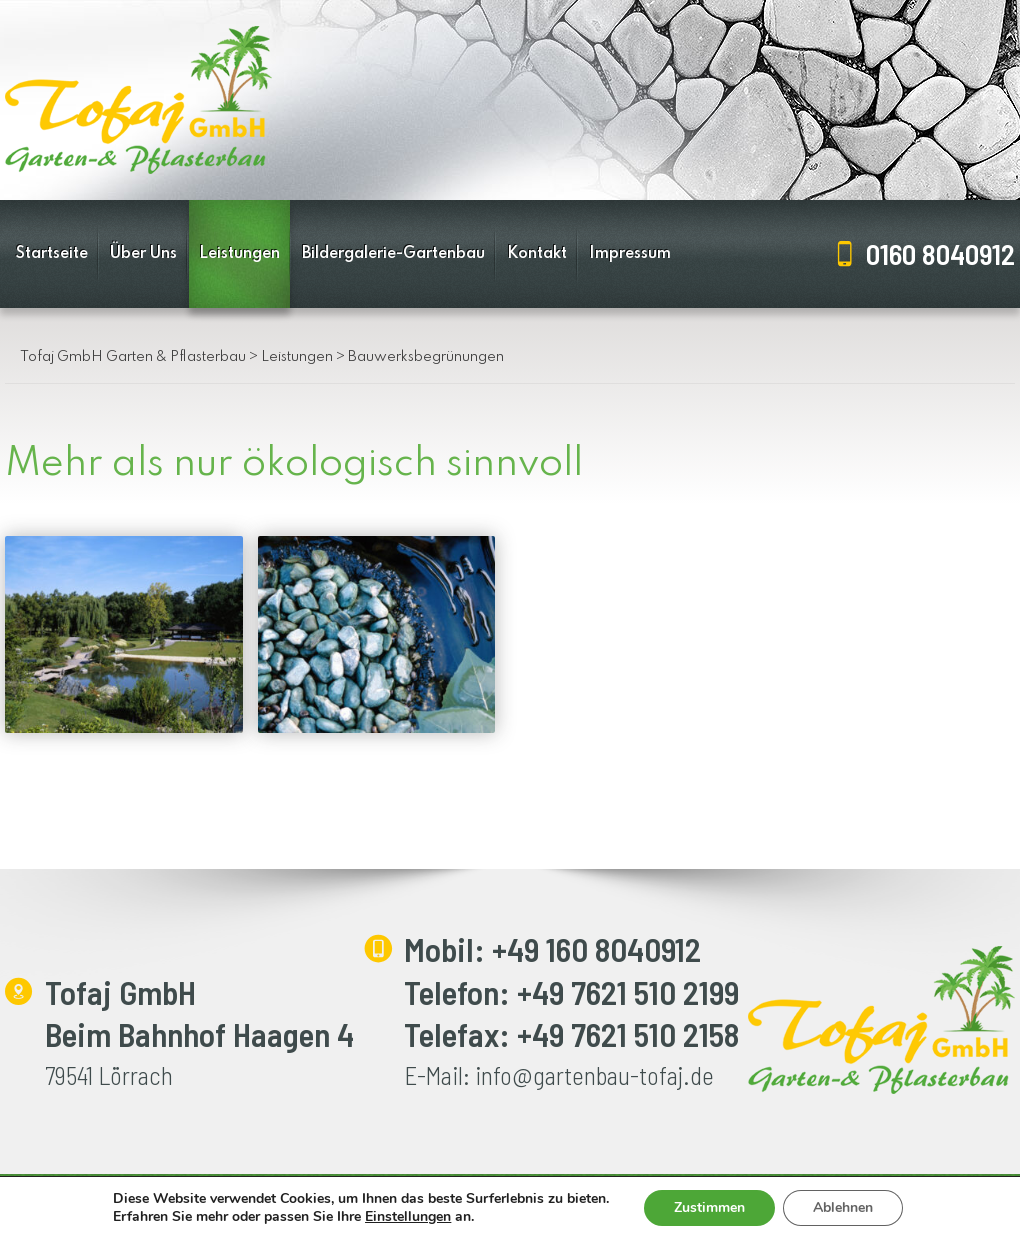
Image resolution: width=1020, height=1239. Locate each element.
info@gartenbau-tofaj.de (594, 1075)
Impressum (630, 254)
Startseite (52, 254)
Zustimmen (709, 1207)
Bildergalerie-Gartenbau (393, 254)
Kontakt (537, 254)
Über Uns (143, 254)
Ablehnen (843, 1207)
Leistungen (239, 254)
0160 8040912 (940, 253)
